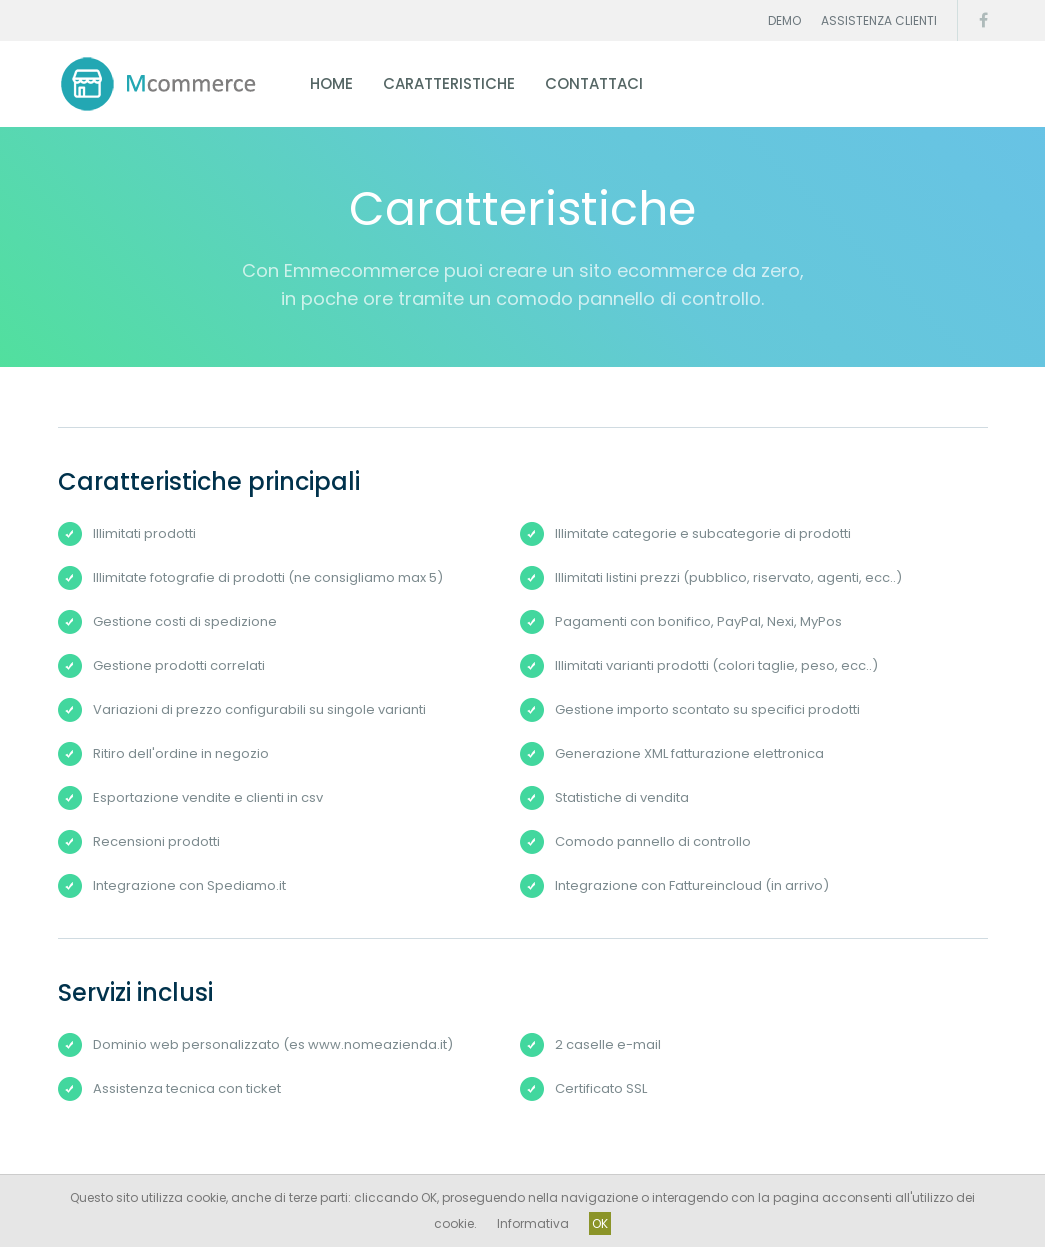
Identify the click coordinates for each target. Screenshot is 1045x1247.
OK (600, 1223)
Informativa (533, 1223)
